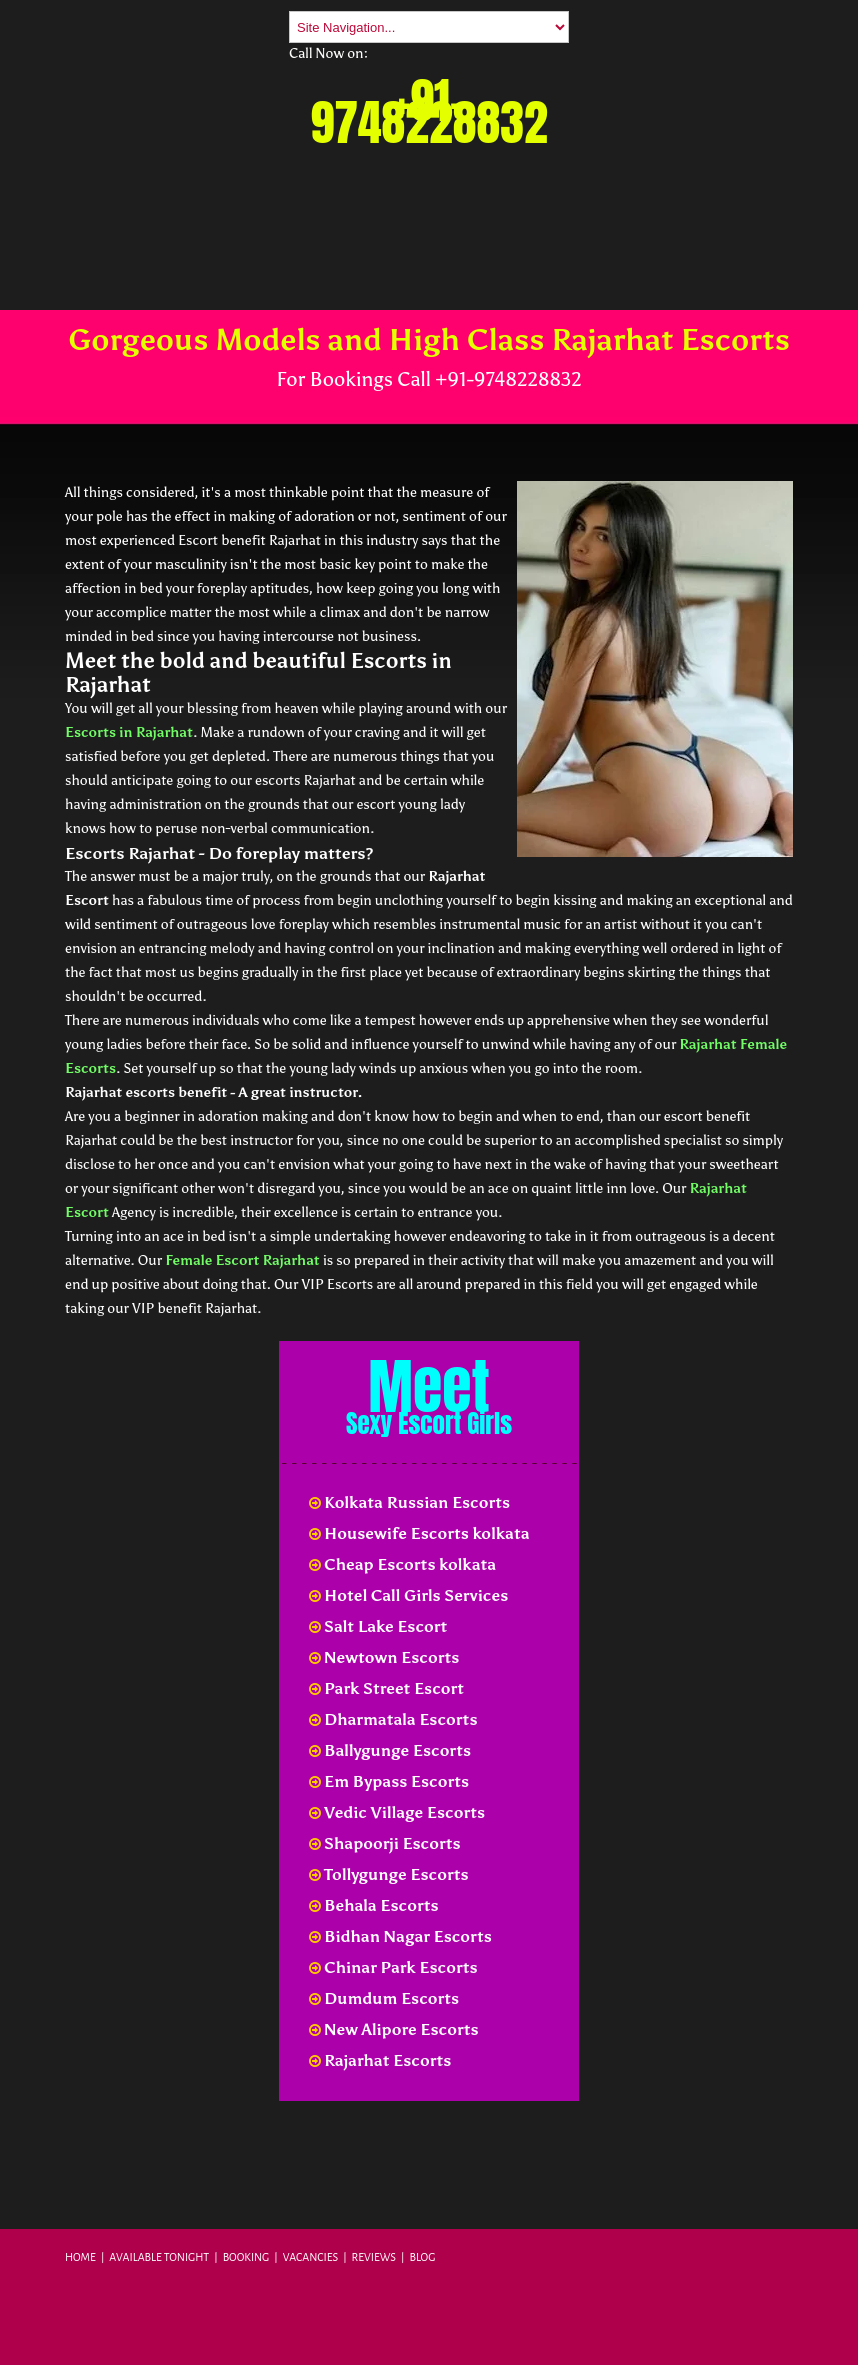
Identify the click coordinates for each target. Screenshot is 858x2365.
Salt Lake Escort (378, 1626)
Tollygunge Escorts (389, 1874)
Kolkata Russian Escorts (409, 1502)
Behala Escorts (374, 1905)
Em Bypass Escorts (389, 1781)
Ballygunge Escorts (390, 1750)
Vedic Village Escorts (397, 1812)
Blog (423, 2257)
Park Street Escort (386, 1688)
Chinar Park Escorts (393, 1967)
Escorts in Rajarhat (129, 732)
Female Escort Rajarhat (242, 1260)
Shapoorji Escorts (385, 1843)
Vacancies (310, 2257)
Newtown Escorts (384, 1657)
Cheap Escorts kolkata (402, 1564)
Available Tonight (159, 2257)
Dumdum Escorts (384, 1998)
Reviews (374, 2257)
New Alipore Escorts (394, 2029)
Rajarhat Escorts (380, 2060)
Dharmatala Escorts (393, 1719)
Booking (246, 2257)
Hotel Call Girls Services (408, 1595)
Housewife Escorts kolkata (419, 1533)
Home (80, 2257)
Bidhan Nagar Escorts (400, 1936)
